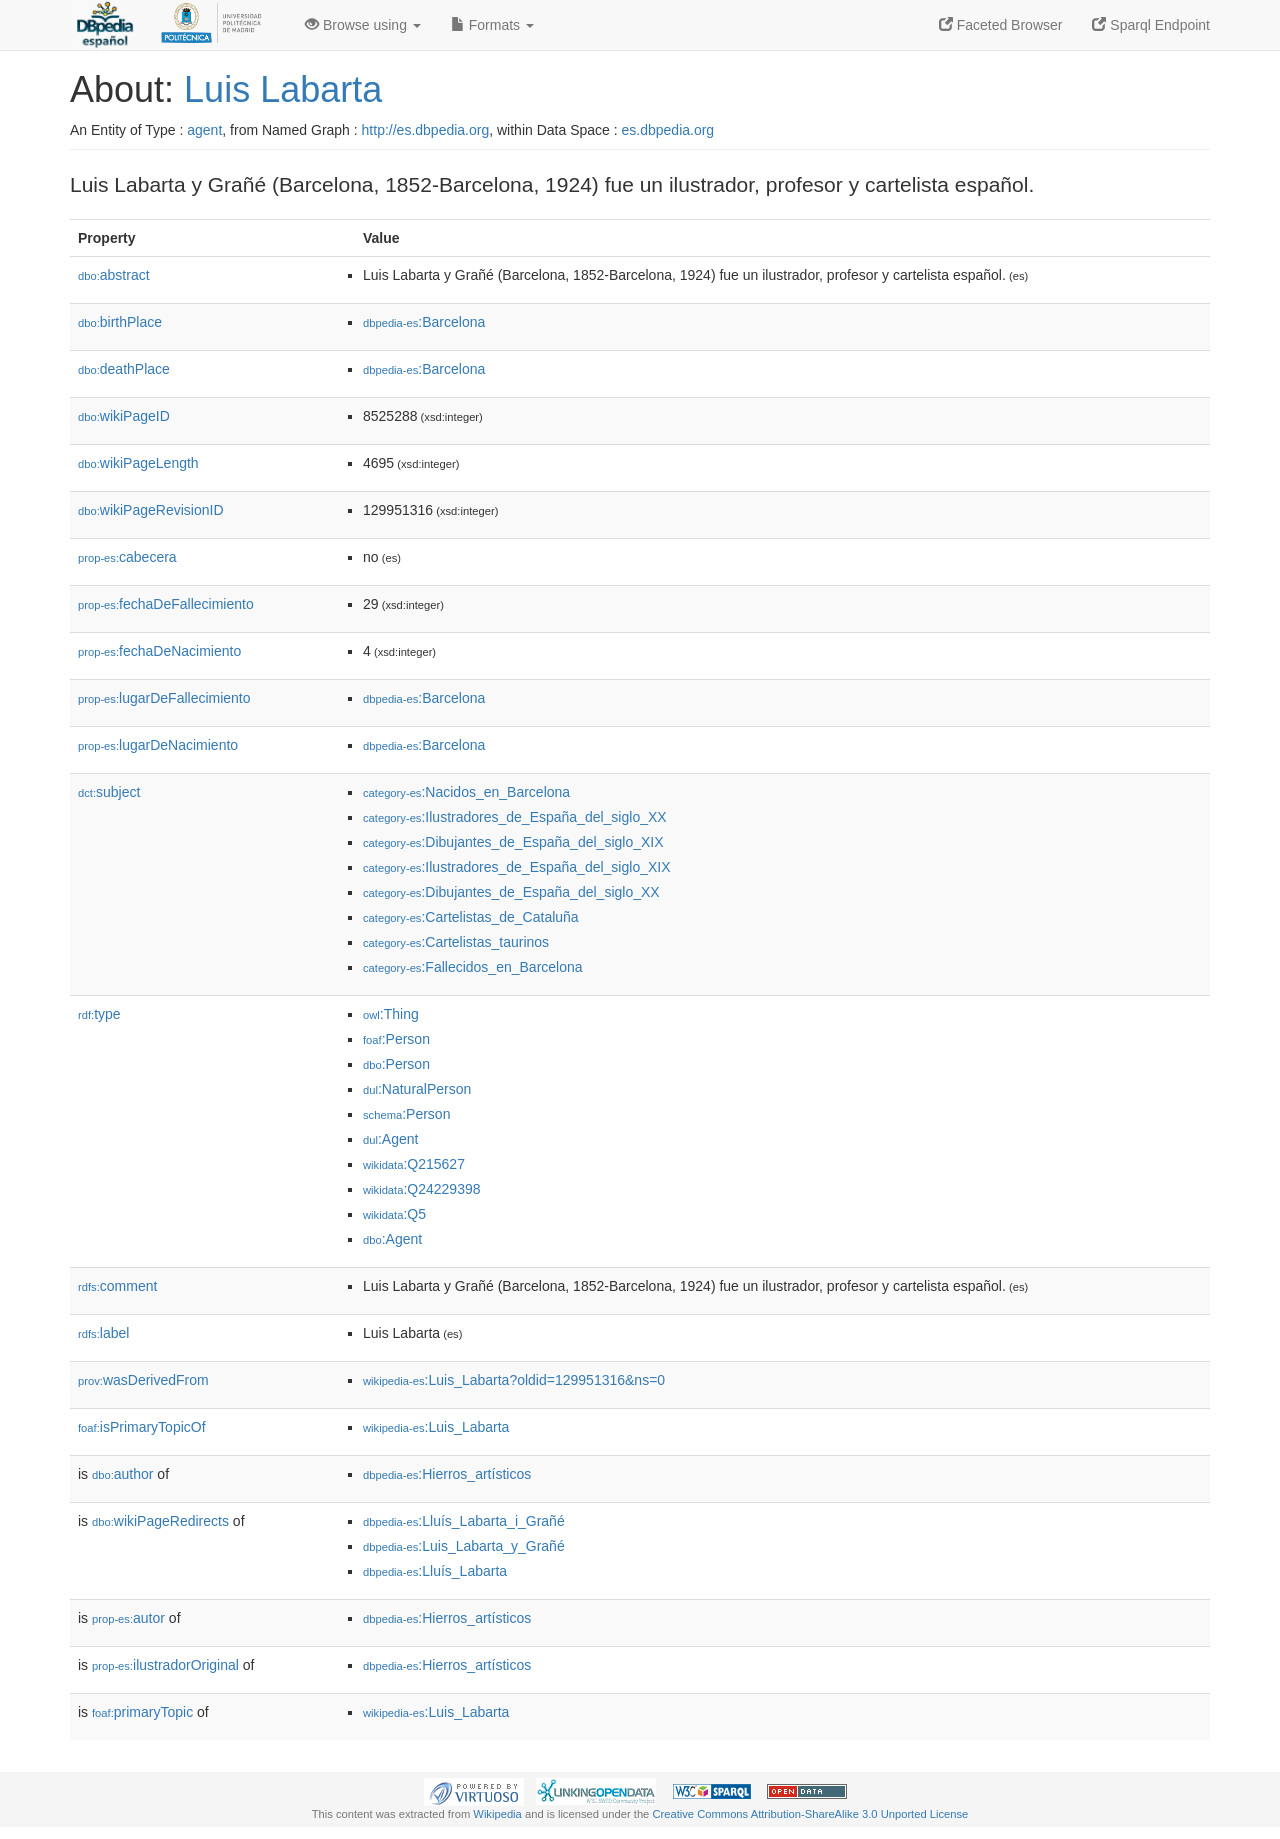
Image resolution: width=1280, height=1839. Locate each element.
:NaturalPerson (417, 1089)
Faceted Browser (1001, 25)
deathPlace (124, 369)
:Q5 (394, 1214)
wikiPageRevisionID (151, 510)
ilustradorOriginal (165, 1665)
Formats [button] (492, 25)
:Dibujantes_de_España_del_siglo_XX (511, 892)
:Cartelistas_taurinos (456, 942)
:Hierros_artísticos (447, 1474)
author (122, 1474)
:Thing (391, 1014)
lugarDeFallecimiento (164, 698)
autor (128, 1618)
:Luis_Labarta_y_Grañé (464, 1546)
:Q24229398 (422, 1189)
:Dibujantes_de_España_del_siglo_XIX (513, 842)
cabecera (127, 557)
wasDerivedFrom (143, 1380)
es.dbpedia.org (668, 130)
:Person (396, 1039)
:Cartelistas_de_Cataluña (471, 917)
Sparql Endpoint (1151, 25)
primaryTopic (142, 1712)
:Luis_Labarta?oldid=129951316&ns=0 (514, 1380)
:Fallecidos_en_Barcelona (473, 967)
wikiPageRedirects (160, 1521)
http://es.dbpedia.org (426, 130)
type (99, 1014)
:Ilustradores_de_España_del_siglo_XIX (517, 867)
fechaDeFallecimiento (166, 604)
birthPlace (120, 322)
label (103, 1333)
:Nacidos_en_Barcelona (466, 792)
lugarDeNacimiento (158, 745)
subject (109, 792)
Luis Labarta (283, 89)
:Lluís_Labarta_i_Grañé (464, 1521)
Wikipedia (497, 1814)
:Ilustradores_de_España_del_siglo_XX (515, 817)
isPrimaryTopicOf (142, 1427)
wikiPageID (124, 416)
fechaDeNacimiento (159, 651)
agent (204, 130)
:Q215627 (414, 1164)
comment (117, 1286)
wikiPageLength (138, 463)
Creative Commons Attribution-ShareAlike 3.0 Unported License (810, 1814)
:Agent (390, 1139)
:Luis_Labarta (436, 1427)
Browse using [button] (363, 25)
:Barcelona (424, 322)
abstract (114, 275)
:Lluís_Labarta (435, 1571)
